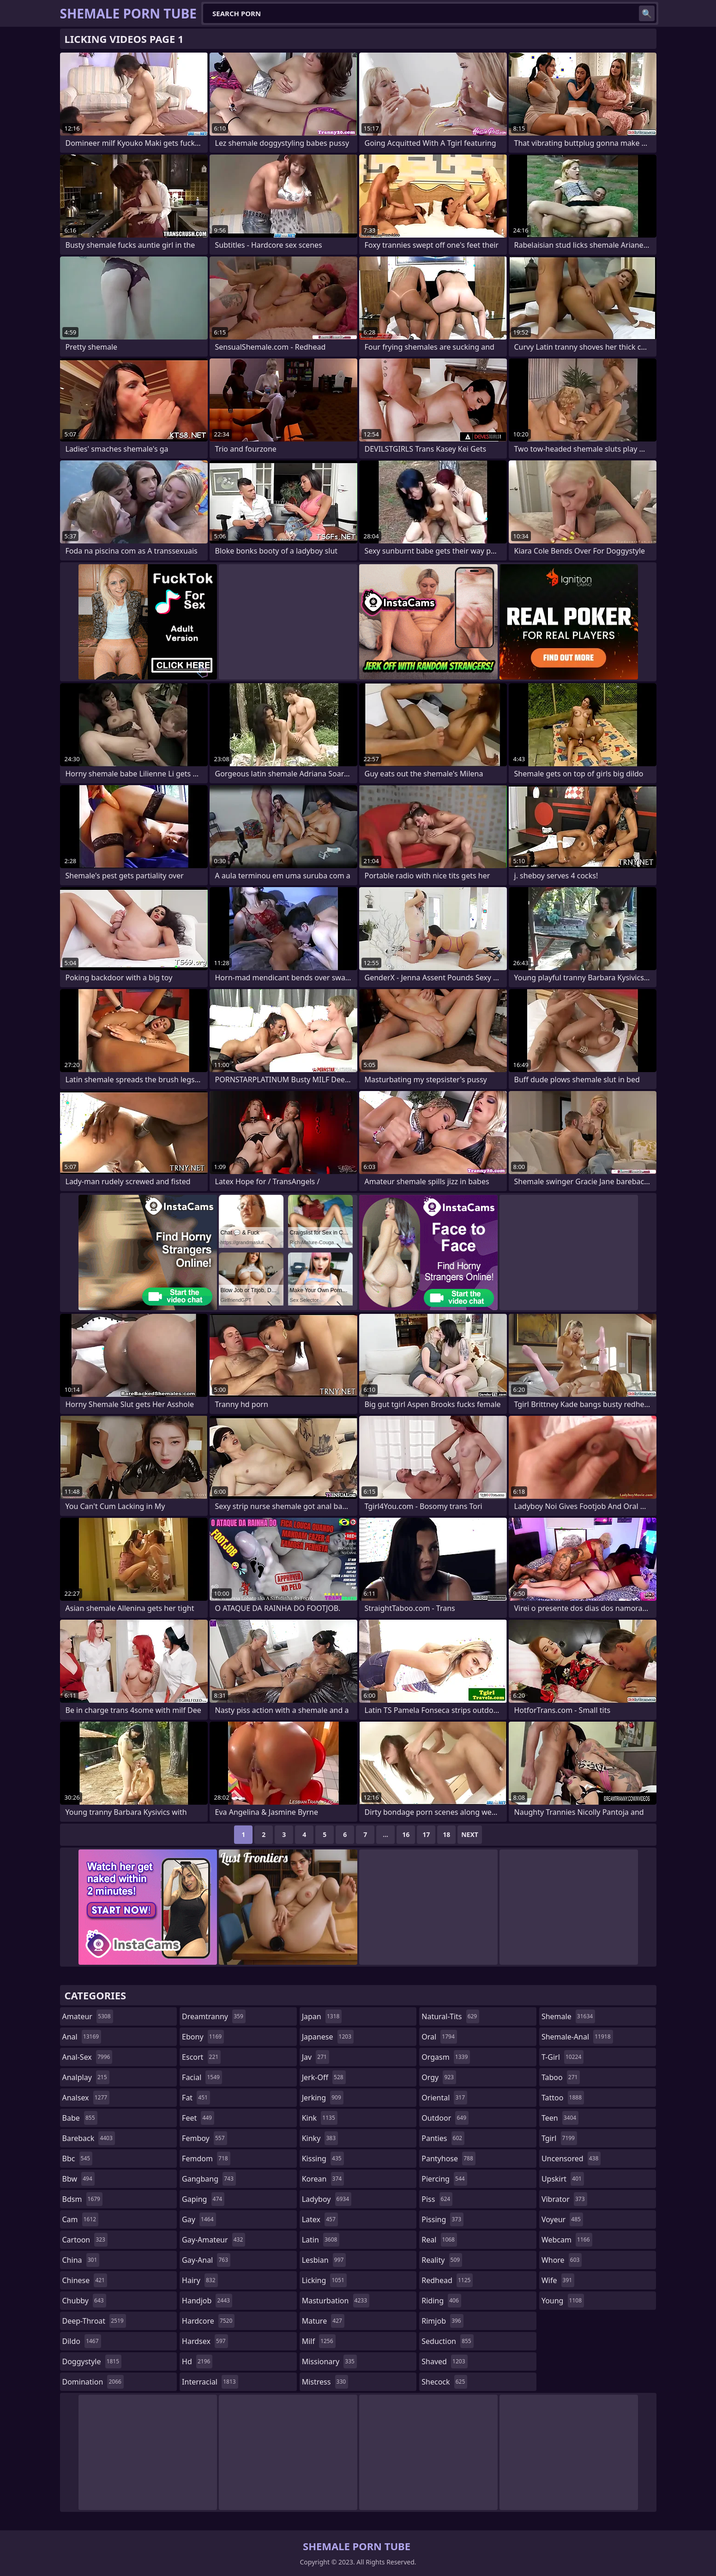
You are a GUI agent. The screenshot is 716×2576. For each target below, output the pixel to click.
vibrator (564, 2199)
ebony (203, 2037)
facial (202, 2077)
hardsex (205, 2341)
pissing (442, 2219)
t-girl (563, 2057)
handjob (207, 2301)
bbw (78, 2179)
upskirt (563, 2179)
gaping (203, 2199)
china (81, 2260)
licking (324, 2280)
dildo (81, 2341)
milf (319, 2341)
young (563, 2301)
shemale (568, 2016)
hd (197, 2361)
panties (442, 2138)
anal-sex (87, 2057)
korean (323, 2179)
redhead (447, 2280)
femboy (204, 2138)
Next (469, 1834)
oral (439, 2037)
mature (323, 2321)
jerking (322, 2098)
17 (426, 1834)
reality (441, 2260)
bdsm (82, 2199)
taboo (561, 2077)
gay (199, 2219)
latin (321, 2240)
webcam (567, 2240)
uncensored (571, 2158)
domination (93, 2382)
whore (562, 2260)
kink (319, 2118)
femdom (206, 2158)
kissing (323, 2158)
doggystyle (92, 2361)
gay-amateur (213, 2240)
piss (436, 2199)
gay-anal (206, 2260)
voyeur (562, 2219)
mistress (325, 2382)
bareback (88, 2138)
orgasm (445, 2057)
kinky (320, 2138)
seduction (447, 2341)
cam (80, 2219)
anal (82, 2037)
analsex (86, 2098)
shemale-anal (577, 2037)
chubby (84, 2301)
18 (446, 1834)
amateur (87, 2016)
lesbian (324, 2260)
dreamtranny (214, 2016)
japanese (328, 2037)
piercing (444, 2179)
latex (320, 2219)
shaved (444, 2361)
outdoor (445, 2118)
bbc (77, 2158)
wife (558, 2280)
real (439, 2240)
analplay (85, 2077)
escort (201, 2057)
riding (441, 2301)
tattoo (563, 2098)
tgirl (559, 2138)
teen (560, 2118)
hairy (199, 2280)
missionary (329, 2361)
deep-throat (94, 2321)
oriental (444, 2098)
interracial (210, 2382)
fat (196, 2098)
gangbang (209, 2179)
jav (315, 2057)
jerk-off (324, 2077)
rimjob (442, 2321)
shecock (444, 2382)
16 (405, 1834)
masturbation (335, 2301)
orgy (438, 2077)
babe (79, 2118)
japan (322, 2016)
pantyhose (448, 2158)
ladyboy (326, 2199)
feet (198, 2118)
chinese (84, 2280)
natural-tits (450, 2016)
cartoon (85, 2240)
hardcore (208, 2321)
